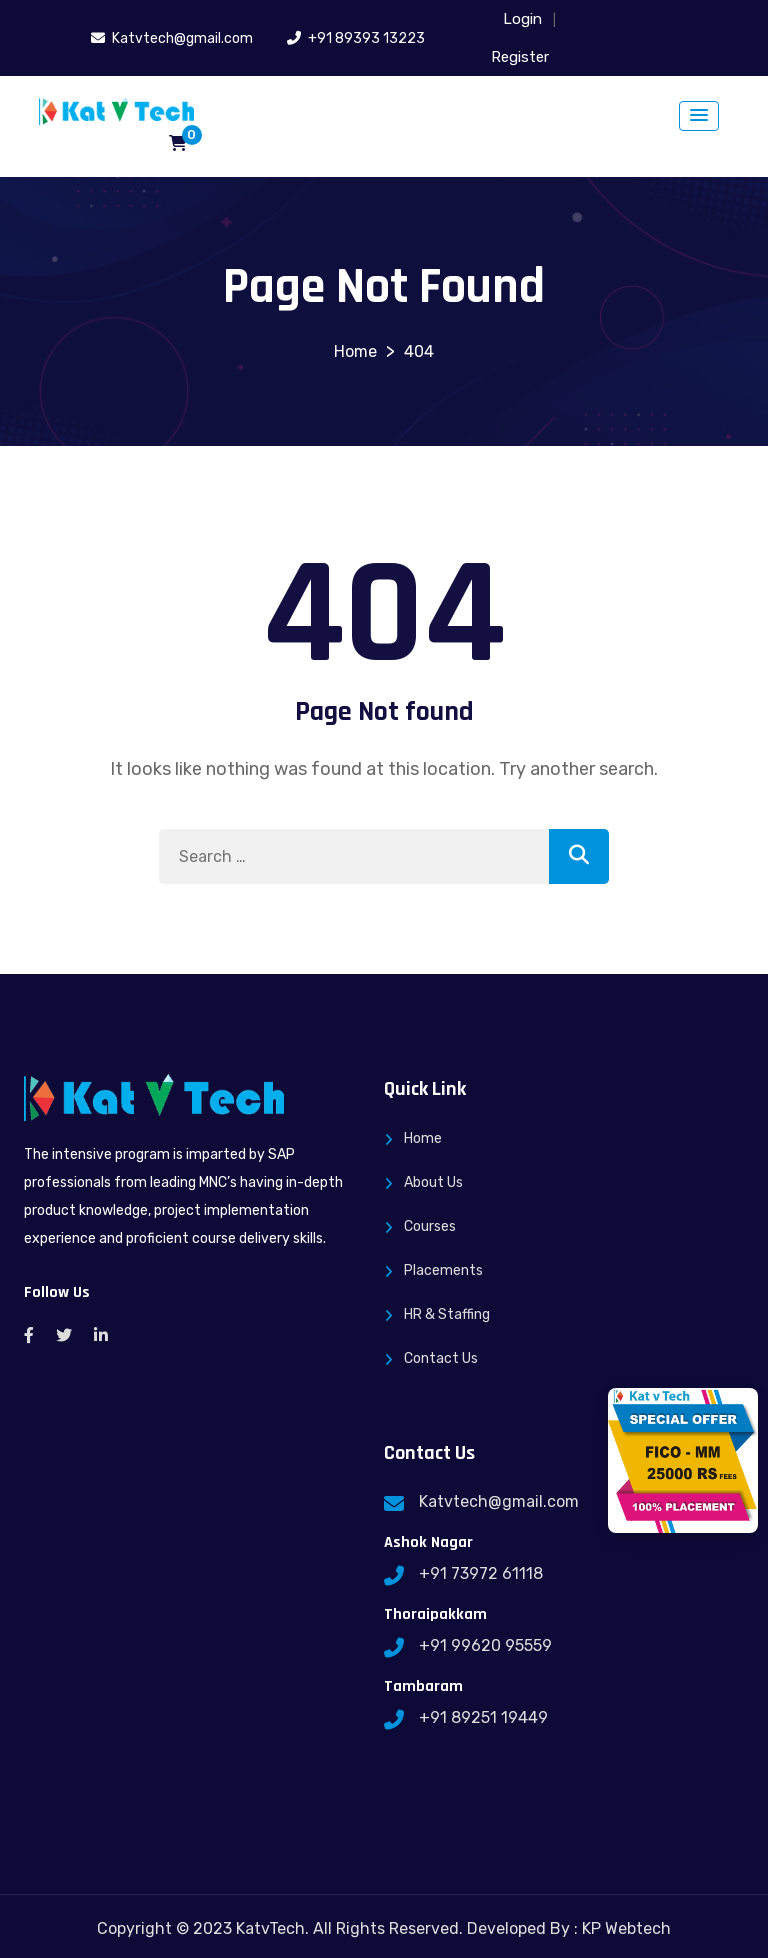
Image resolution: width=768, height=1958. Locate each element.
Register (520, 57)
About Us (433, 1182)
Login (522, 19)
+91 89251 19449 (483, 1717)
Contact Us (441, 1358)
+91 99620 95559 (485, 1645)
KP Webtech (626, 1928)
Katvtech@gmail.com (499, 1501)
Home (423, 1138)
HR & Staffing (447, 1314)
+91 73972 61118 (481, 1573)
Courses (430, 1226)
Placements (443, 1270)
